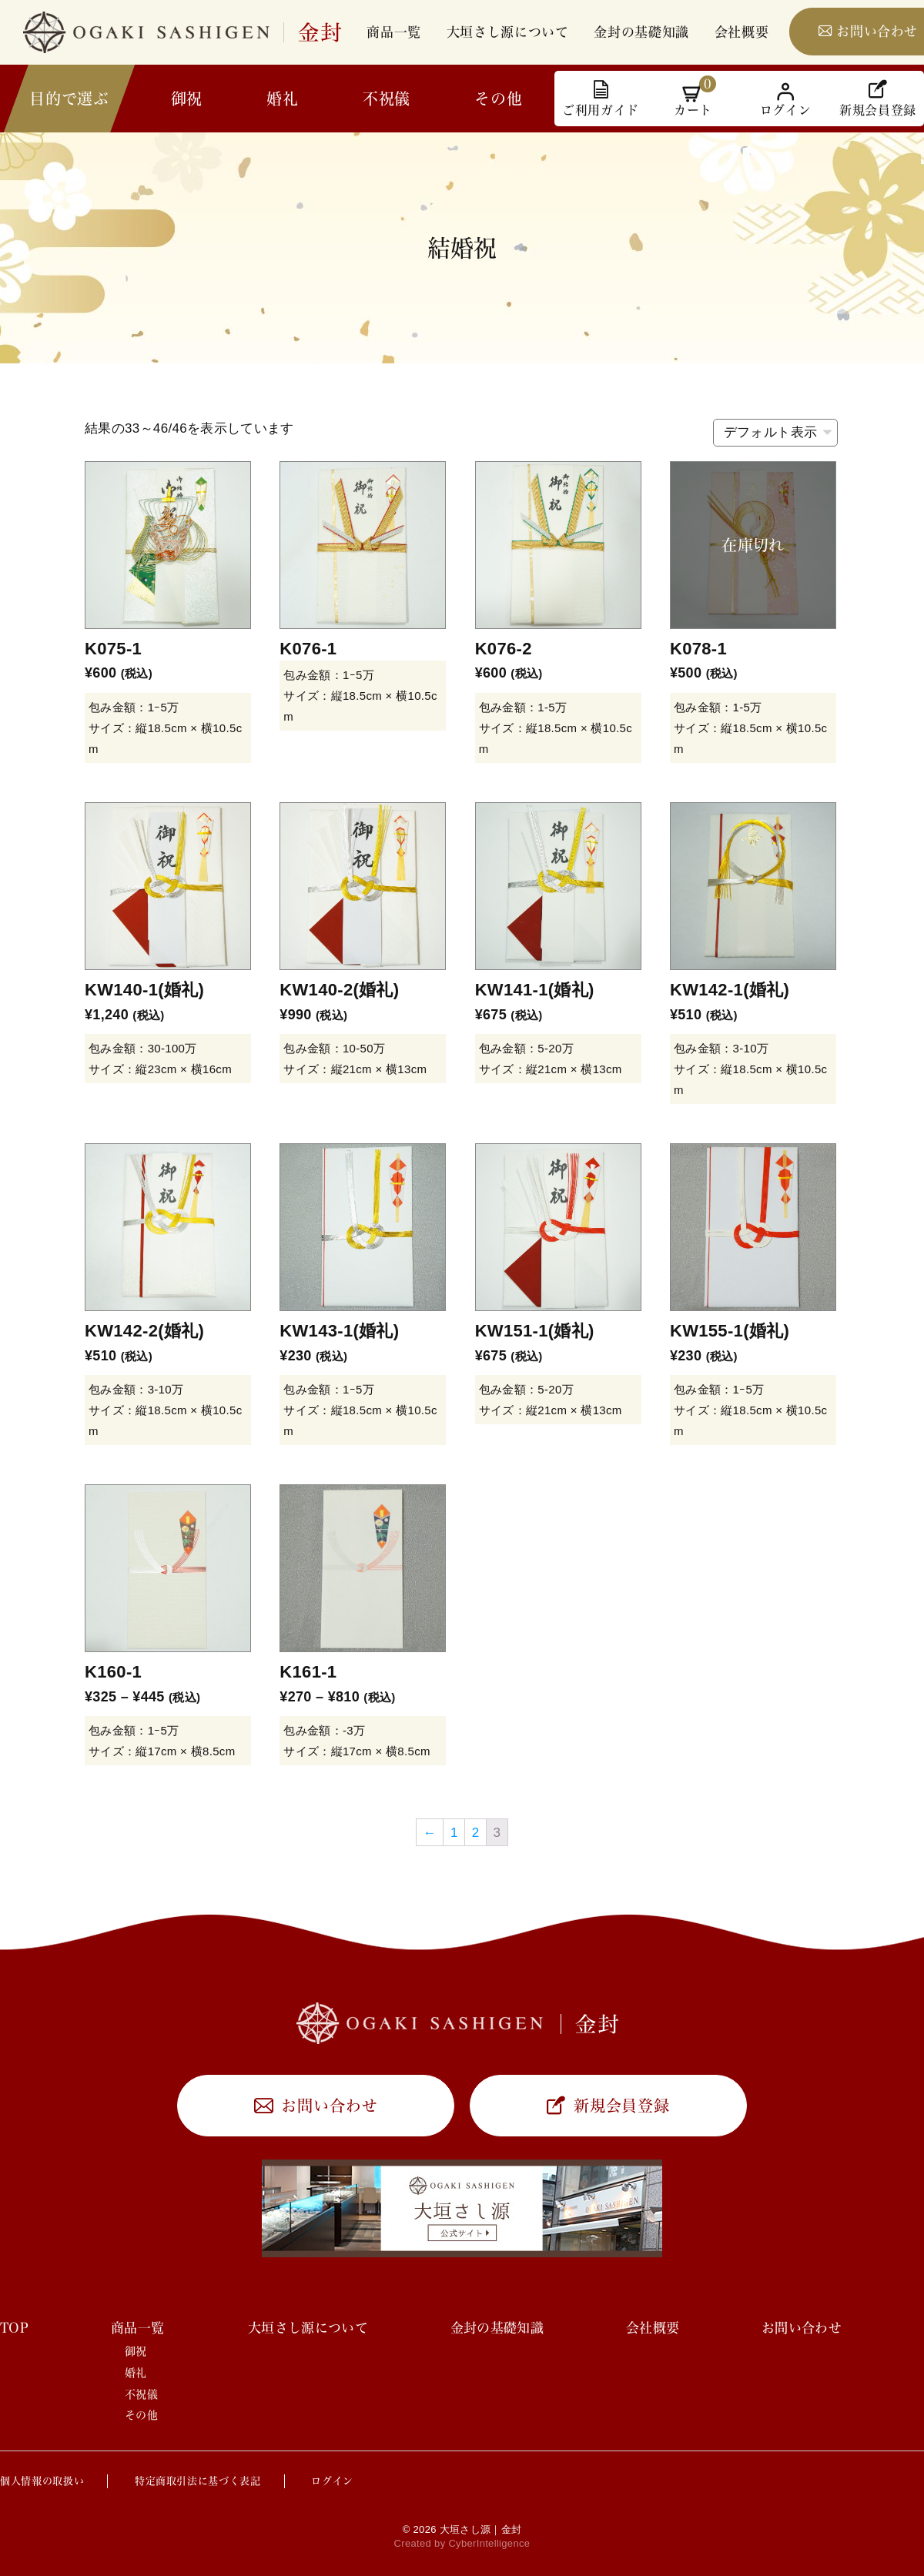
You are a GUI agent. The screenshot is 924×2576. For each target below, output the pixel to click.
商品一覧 (394, 31)
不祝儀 (386, 98)
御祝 (187, 98)
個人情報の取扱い (42, 2481)
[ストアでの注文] (775, 433)
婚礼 (282, 98)
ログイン (332, 2481)
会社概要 (742, 31)
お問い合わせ (329, 2105)
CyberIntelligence (489, 2543)
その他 (498, 98)
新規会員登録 (622, 2105)
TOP (14, 2327)
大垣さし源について (508, 31)
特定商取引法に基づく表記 (198, 2481)
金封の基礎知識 (641, 31)
